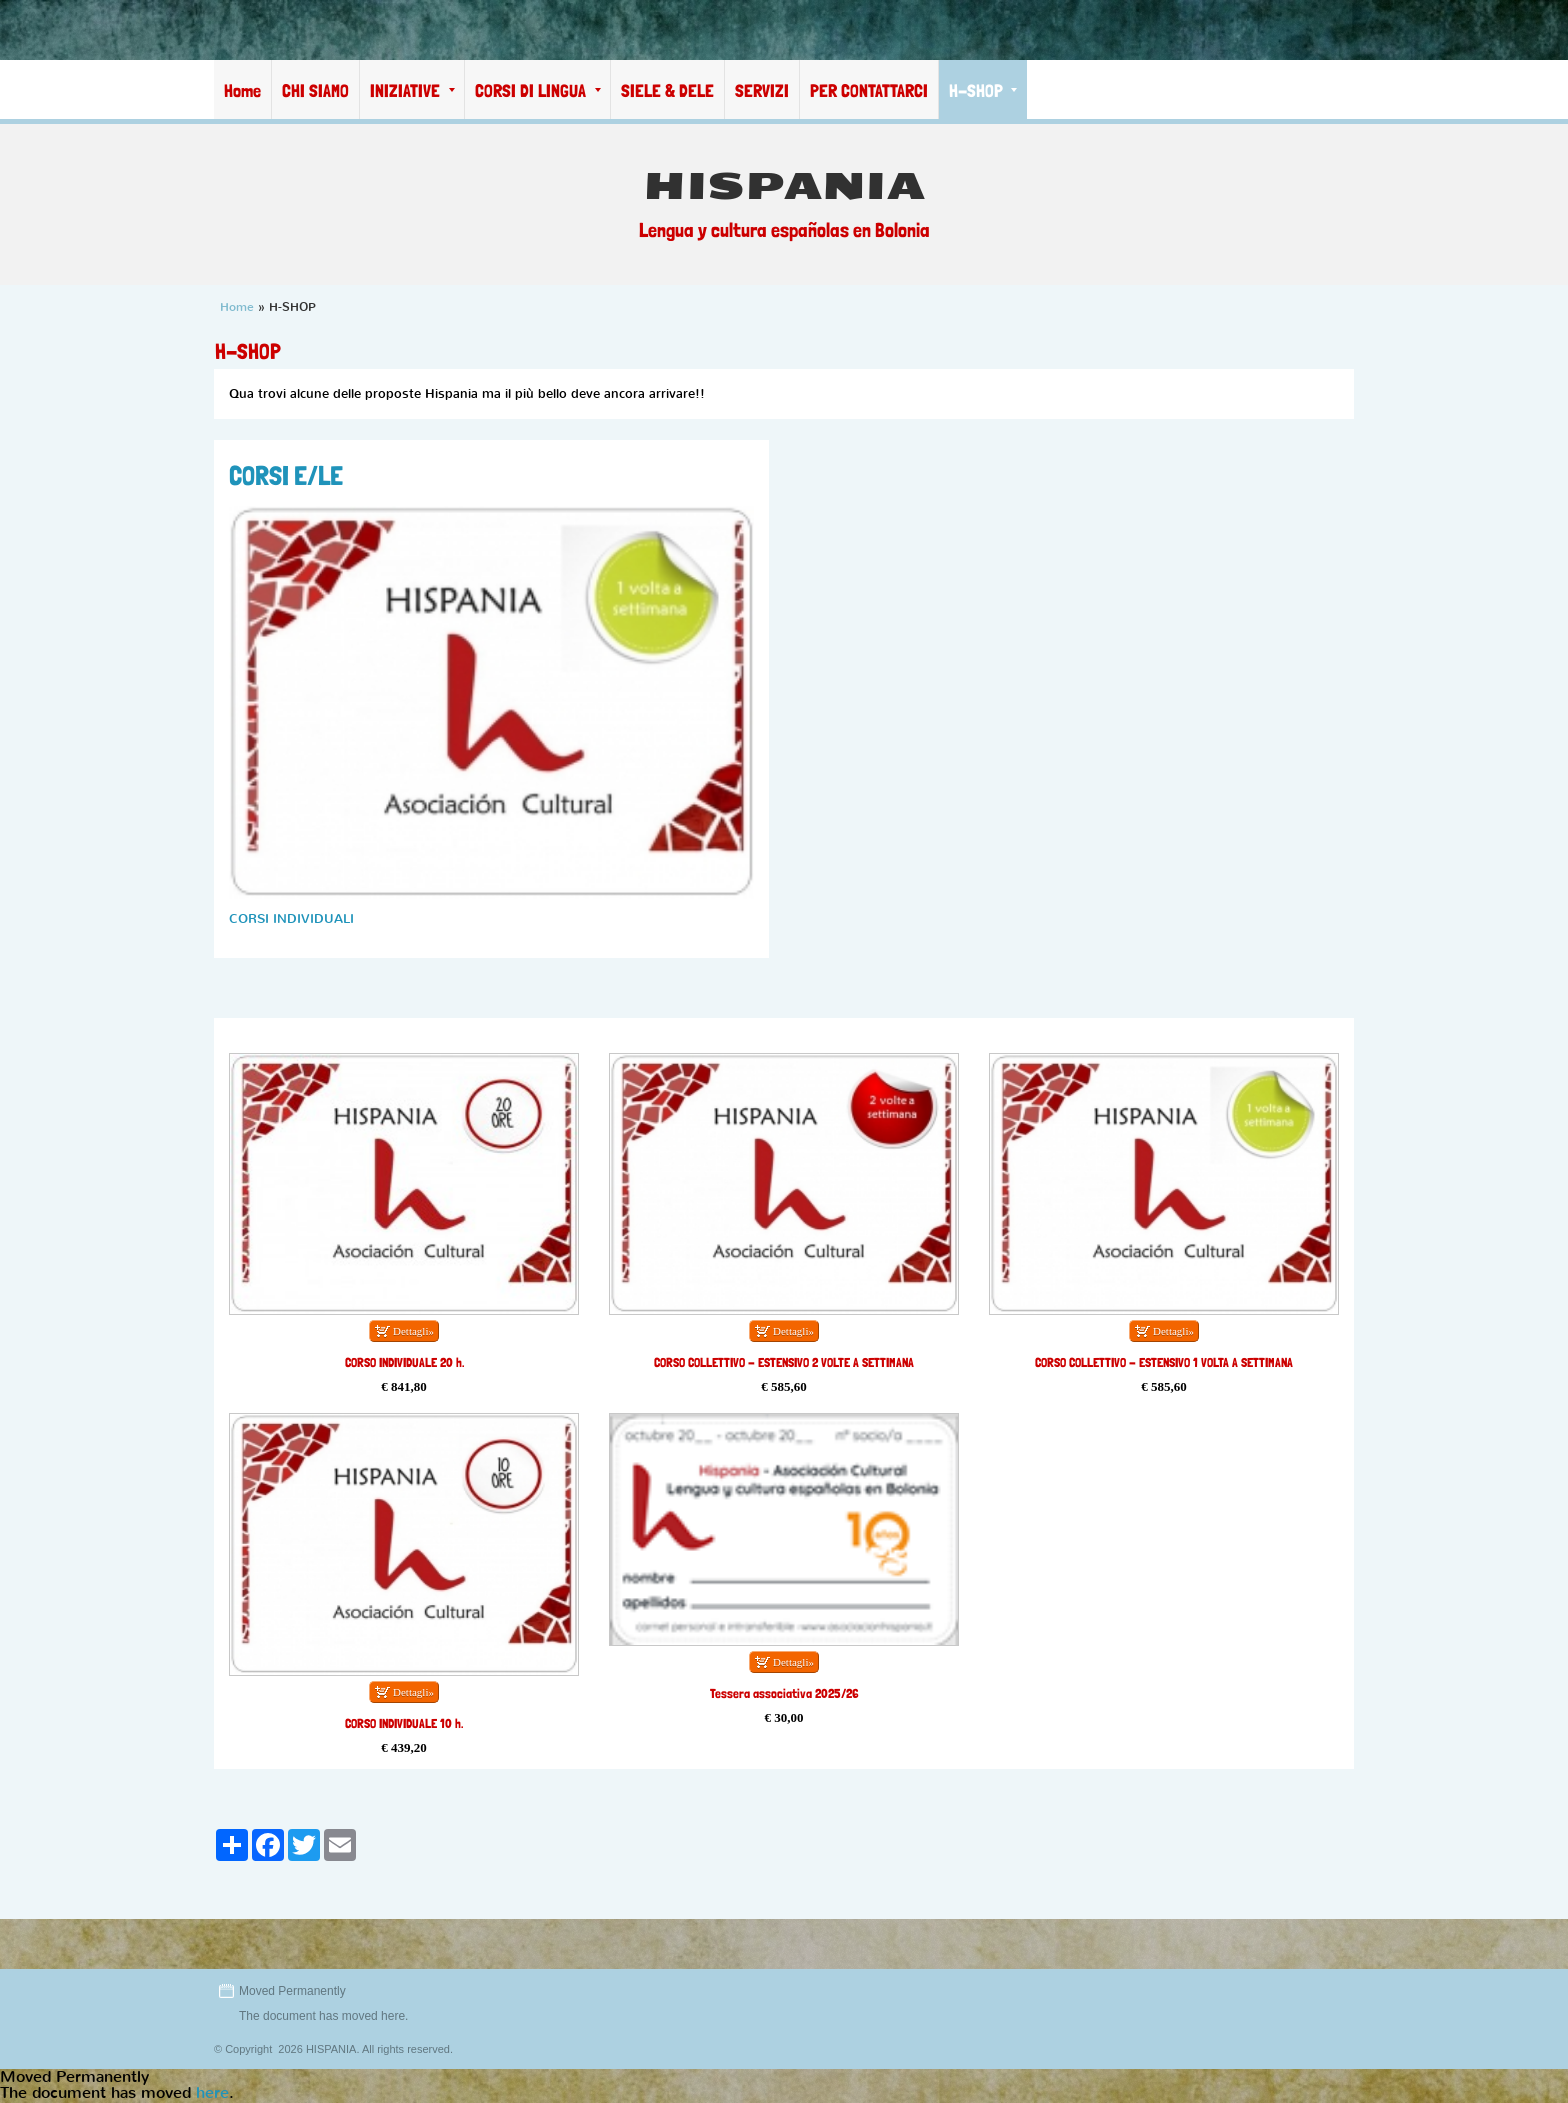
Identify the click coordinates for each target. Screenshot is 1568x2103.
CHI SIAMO (315, 90)
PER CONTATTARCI (869, 90)
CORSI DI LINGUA (538, 90)
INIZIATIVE (412, 90)
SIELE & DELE (667, 90)
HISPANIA (784, 186)
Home (242, 90)
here (393, 2016)
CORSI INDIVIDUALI (291, 918)
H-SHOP (983, 90)
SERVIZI (762, 90)
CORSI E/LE (286, 475)
